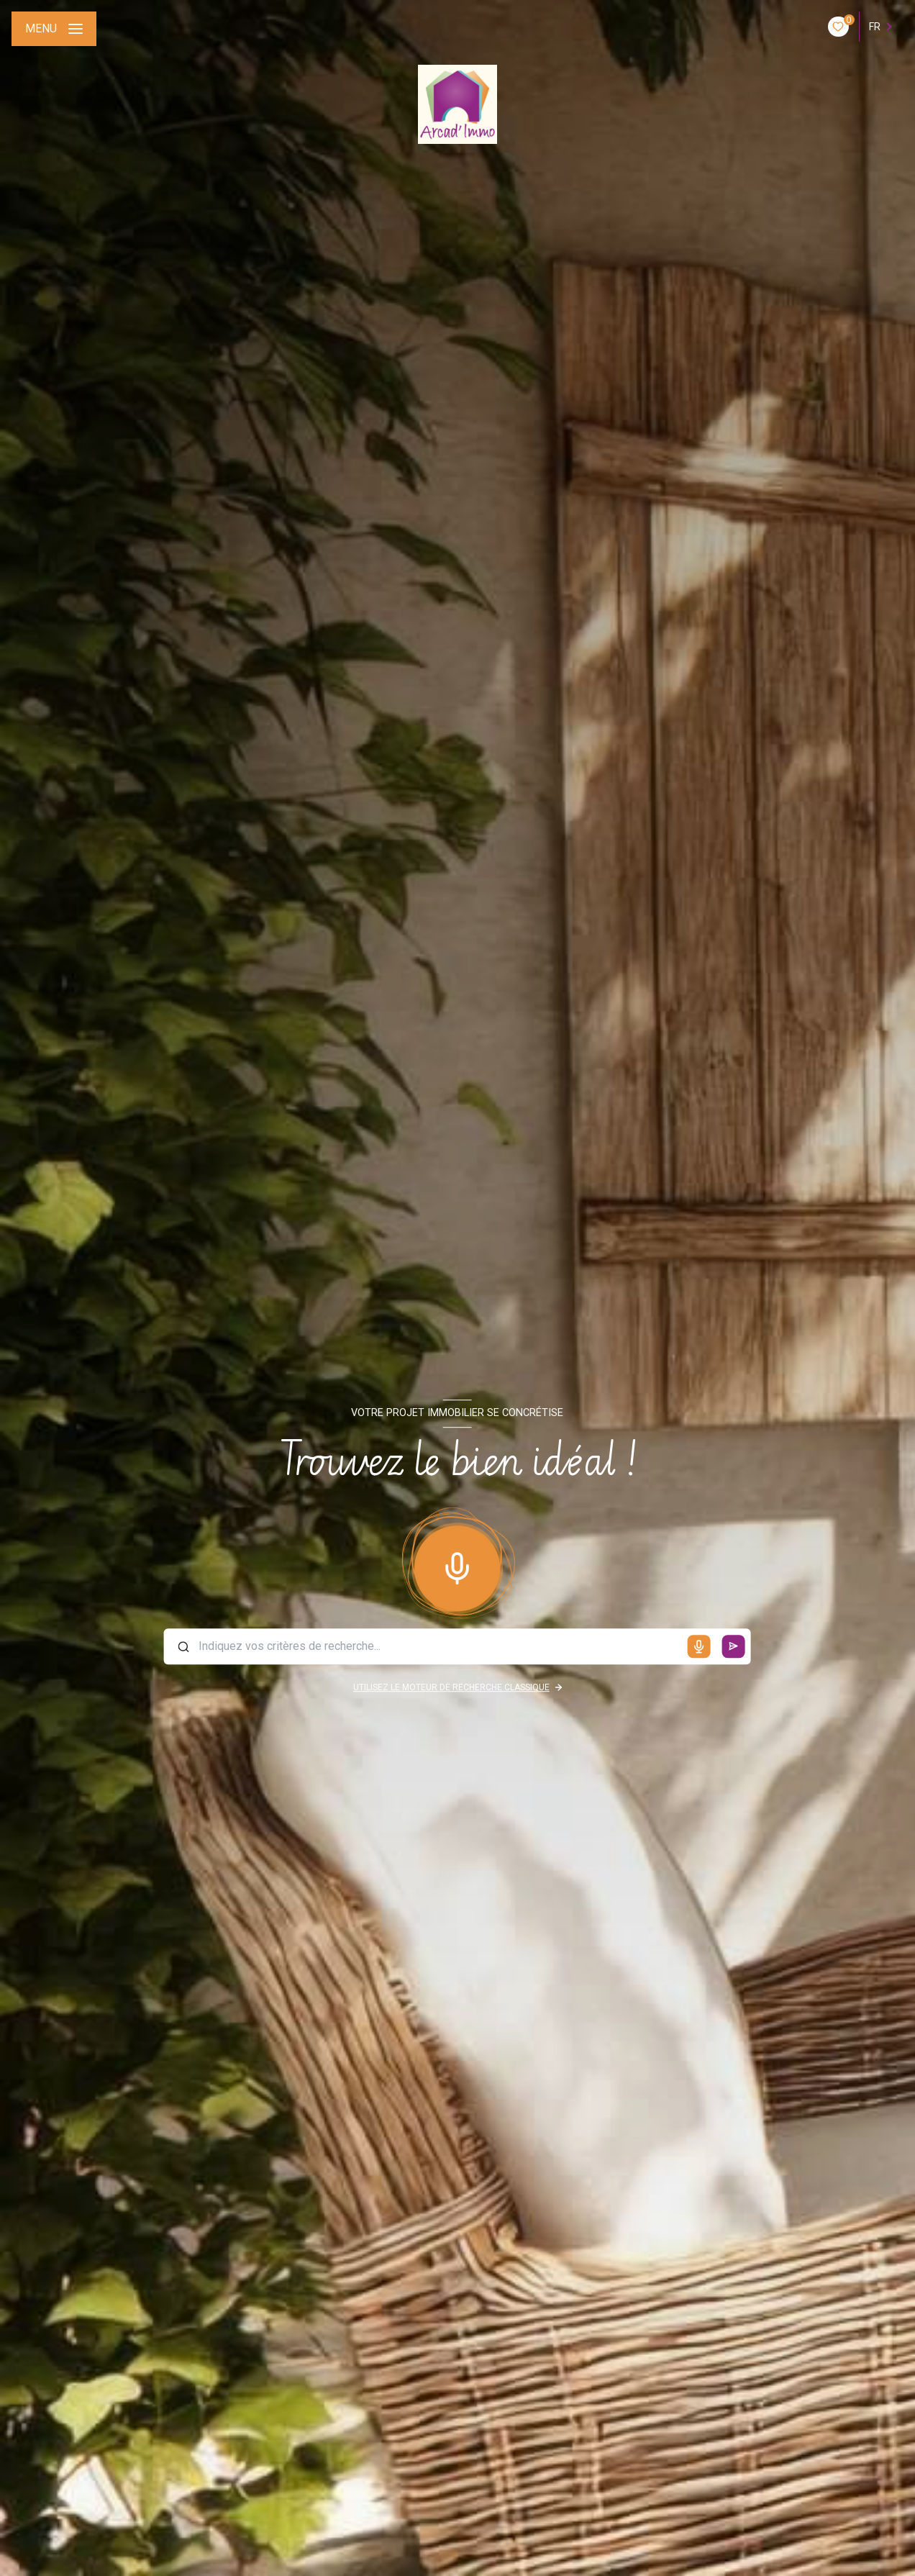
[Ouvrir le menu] (54, 29)
